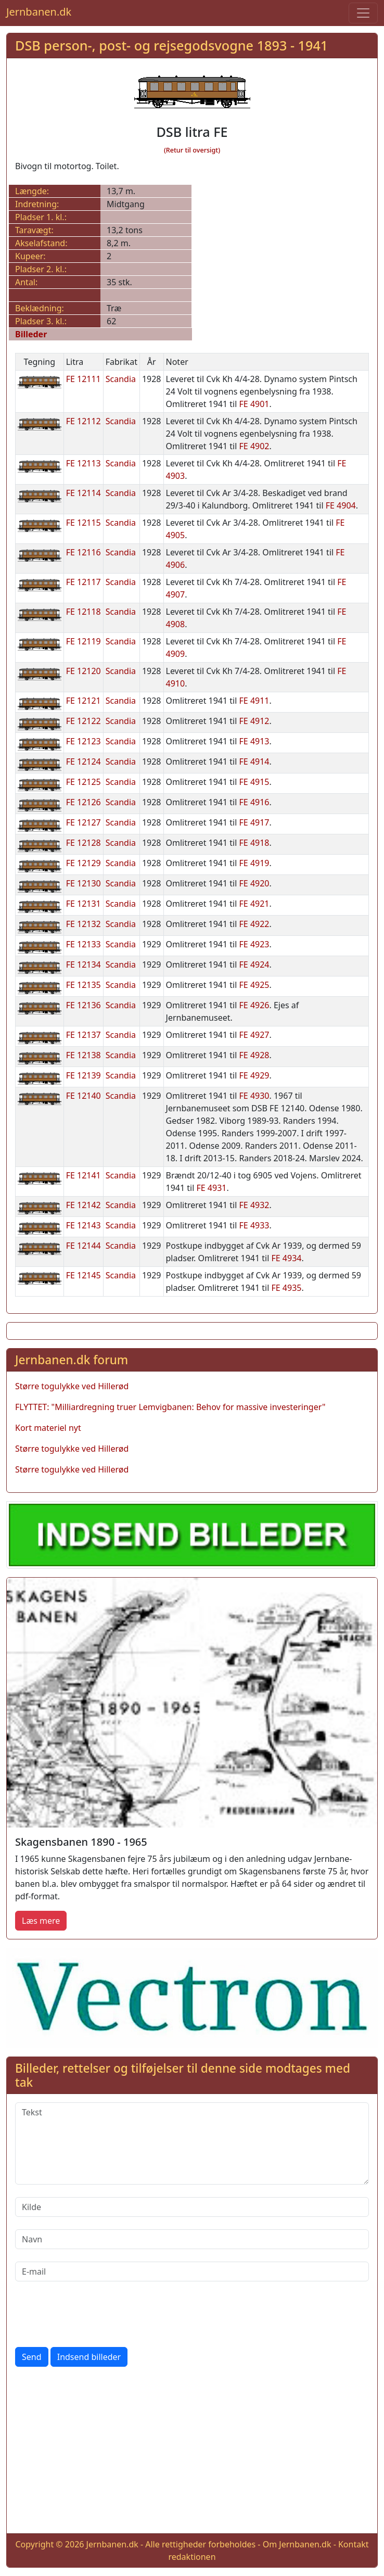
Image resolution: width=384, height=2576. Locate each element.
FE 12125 (83, 782)
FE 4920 (254, 883)
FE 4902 (254, 446)
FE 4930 (254, 1095)
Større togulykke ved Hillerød (72, 1386)
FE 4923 (254, 944)
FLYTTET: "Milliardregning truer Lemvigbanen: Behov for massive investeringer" (170, 1407)
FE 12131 (83, 903)
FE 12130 (83, 883)
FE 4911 (254, 700)
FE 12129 (83, 863)
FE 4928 (254, 1055)
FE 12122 (83, 721)
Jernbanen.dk (38, 12)
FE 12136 (83, 1005)
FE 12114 (83, 493)
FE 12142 (83, 1205)
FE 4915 (254, 782)
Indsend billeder (89, 2357)
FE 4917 (254, 822)
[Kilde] (192, 2207)
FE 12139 (83, 1075)
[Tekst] (192, 2143)
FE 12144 (83, 1245)
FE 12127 (83, 822)
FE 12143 (83, 1225)
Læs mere (41, 1920)
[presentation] (94, 2314)
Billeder (31, 334)
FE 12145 (83, 1275)
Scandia (121, 379)
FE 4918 (254, 842)
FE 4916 (254, 802)
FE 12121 (83, 700)
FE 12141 (83, 1175)
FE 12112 (83, 421)
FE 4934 (287, 1258)
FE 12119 (83, 641)
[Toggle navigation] (363, 13)
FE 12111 (83, 379)
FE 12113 (83, 463)
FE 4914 (254, 761)
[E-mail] (192, 2271)
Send (32, 2357)
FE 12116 (83, 552)
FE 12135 (83, 985)
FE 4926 (254, 1005)
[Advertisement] (192, 2452)
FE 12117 (83, 582)
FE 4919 (254, 863)
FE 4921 (254, 903)
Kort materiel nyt (48, 1427)
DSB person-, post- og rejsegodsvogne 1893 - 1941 (171, 45)
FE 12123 (83, 741)
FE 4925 (254, 985)
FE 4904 (341, 505)
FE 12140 (83, 1095)
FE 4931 (211, 1188)
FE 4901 (254, 404)
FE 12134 (83, 964)
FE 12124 (83, 761)
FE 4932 (254, 1205)
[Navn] (192, 2239)
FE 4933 (254, 1225)
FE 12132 (83, 924)
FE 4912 (254, 721)
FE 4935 (287, 1287)
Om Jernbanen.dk (297, 2544)
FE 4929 (254, 1075)
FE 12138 (83, 1055)
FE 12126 (83, 802)
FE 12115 (83, 522)
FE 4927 (254, 1034)
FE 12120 (83, 671)
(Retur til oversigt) (192, 150)
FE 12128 (83, 842)
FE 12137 (83, 1034)
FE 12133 (83, 944)
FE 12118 (83, 611)
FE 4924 (254, 964)
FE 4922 (254, 924)
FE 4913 (254, 741)
